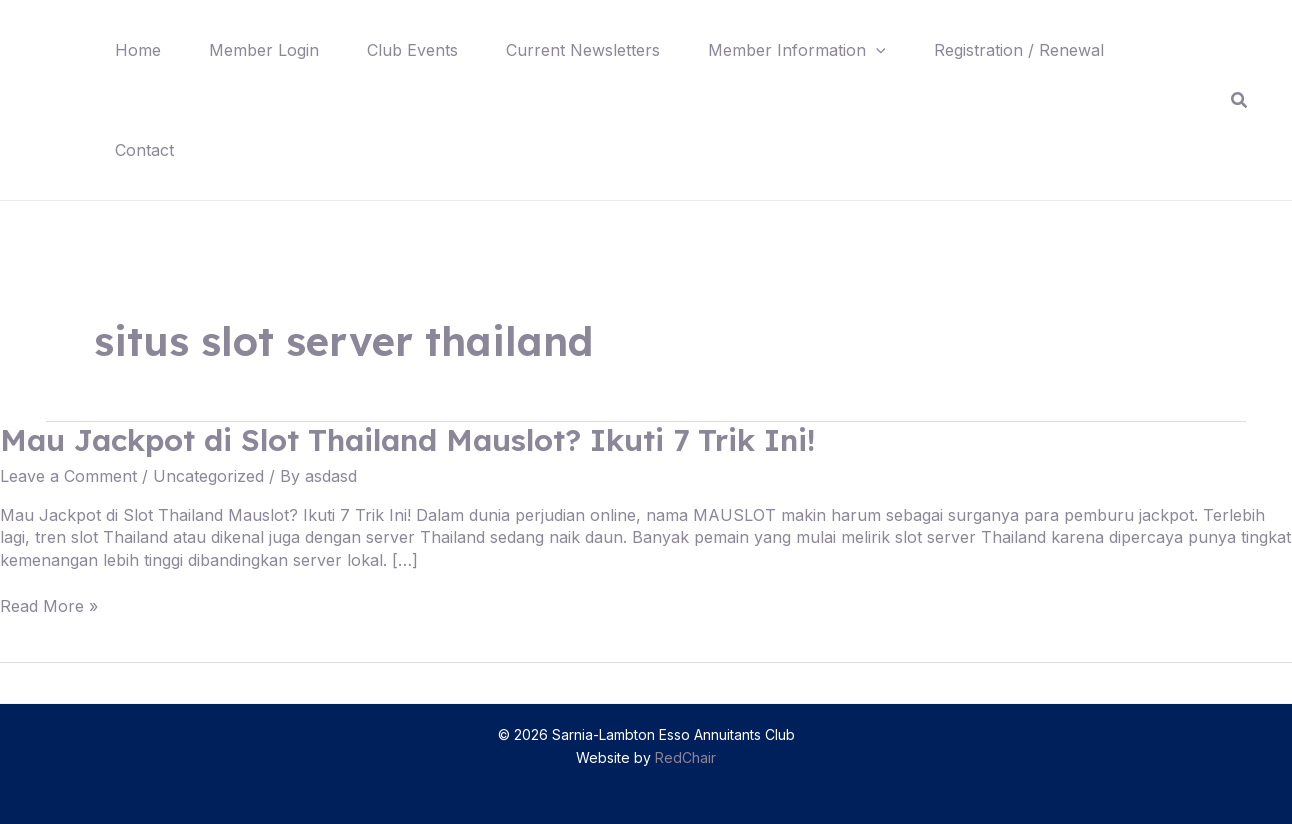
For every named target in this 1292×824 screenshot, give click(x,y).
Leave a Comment (68, 476)
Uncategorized (208, 476)
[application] (876, 50)
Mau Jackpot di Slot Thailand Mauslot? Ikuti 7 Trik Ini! (407, 440)
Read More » (49, 606)
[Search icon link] (1240, 100)
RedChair (685, 757)
